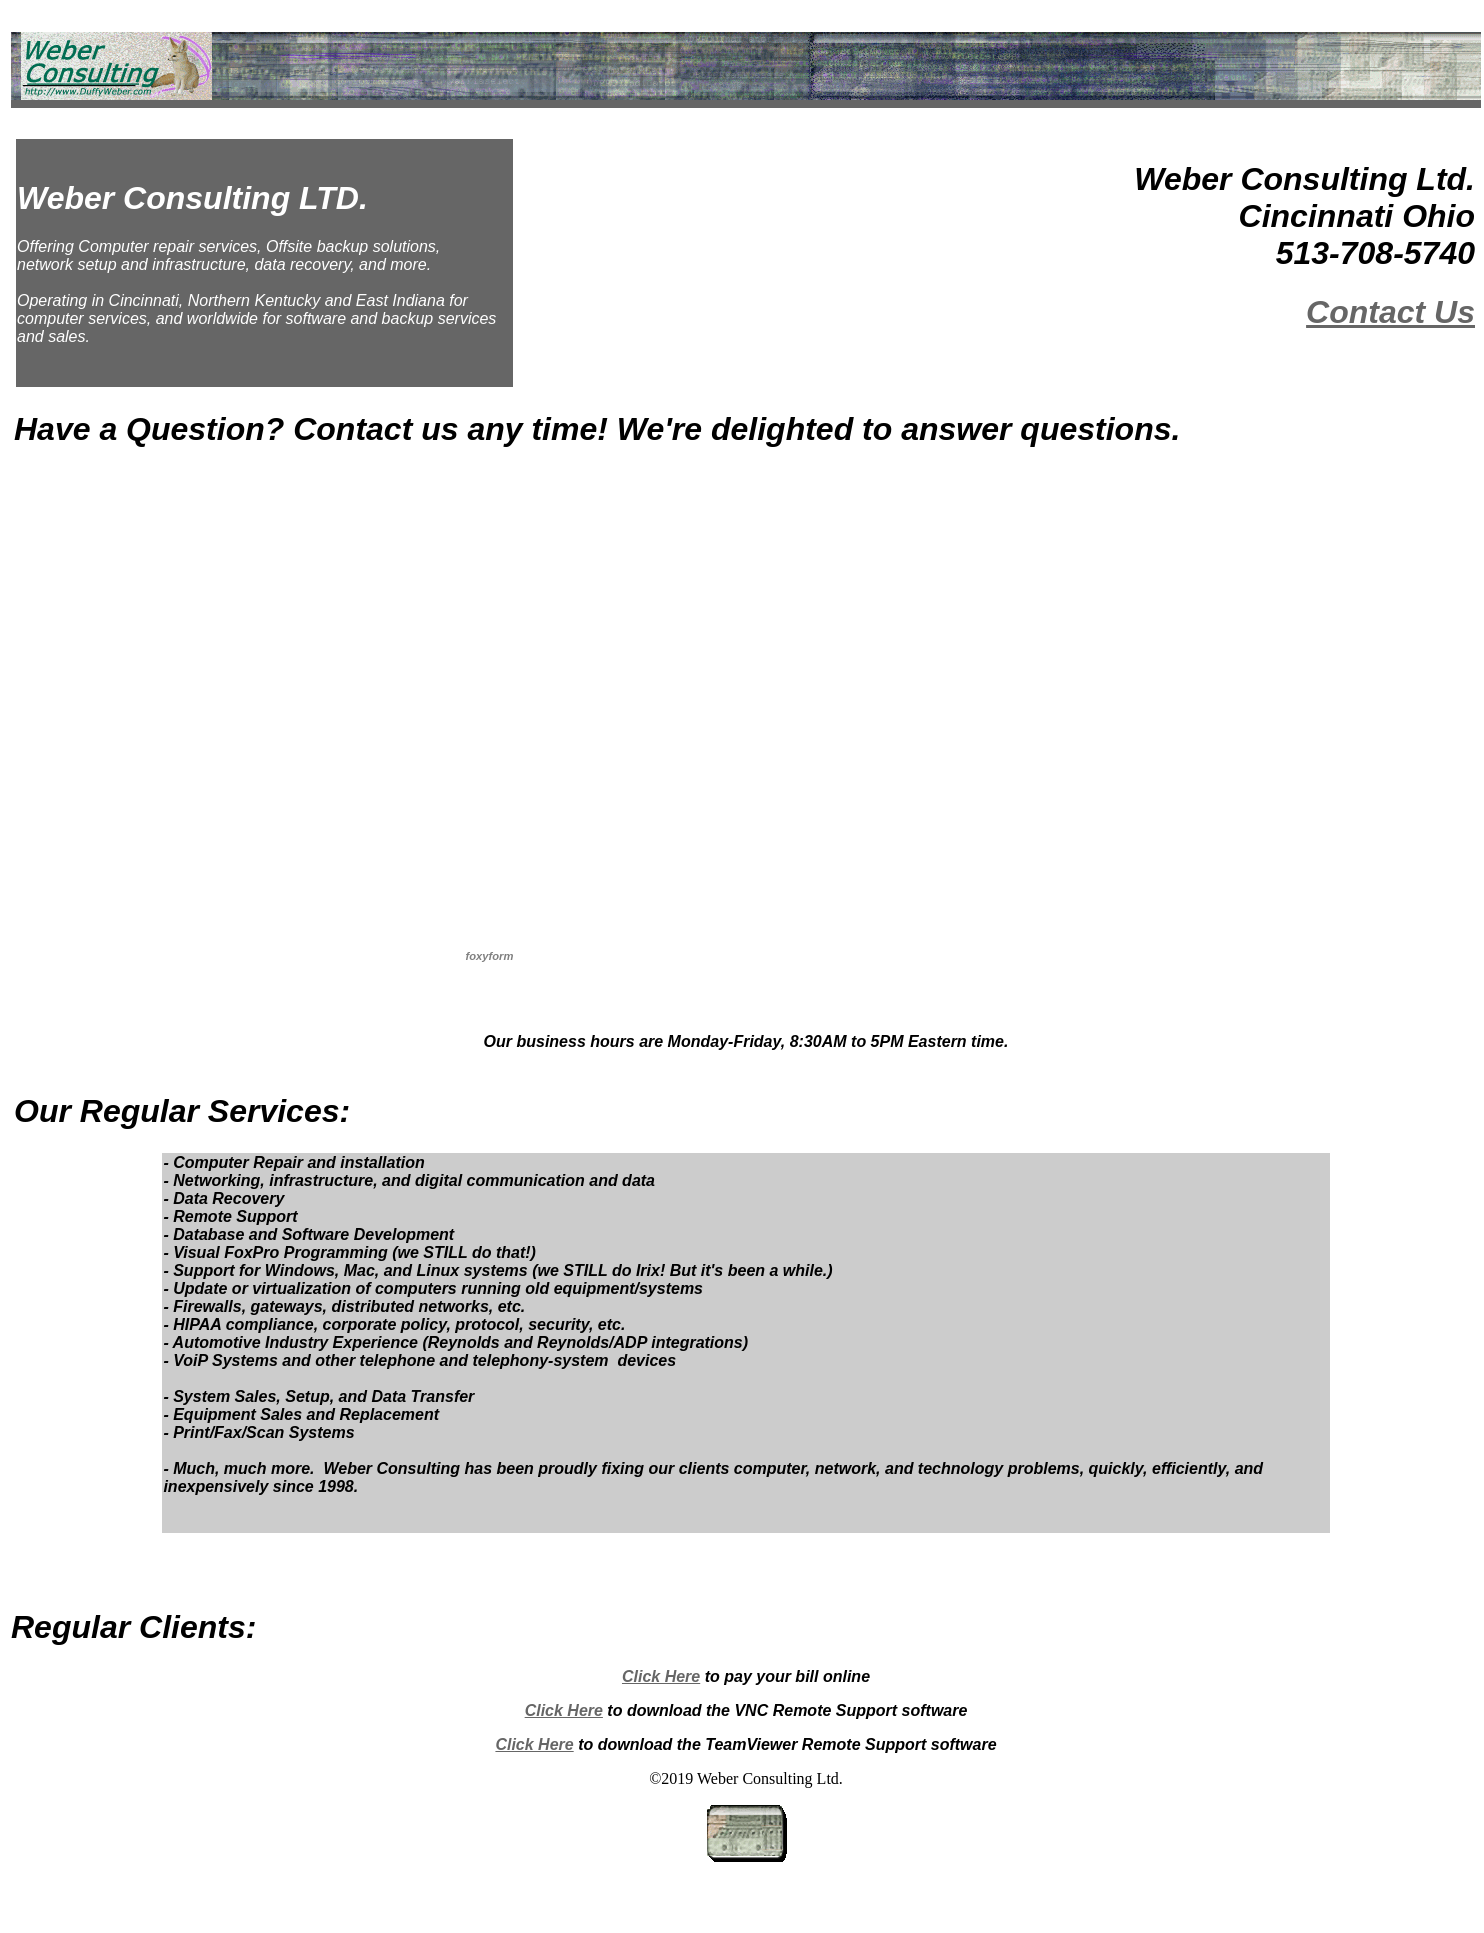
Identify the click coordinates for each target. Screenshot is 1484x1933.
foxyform (490, 956)
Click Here (661, 1676)
